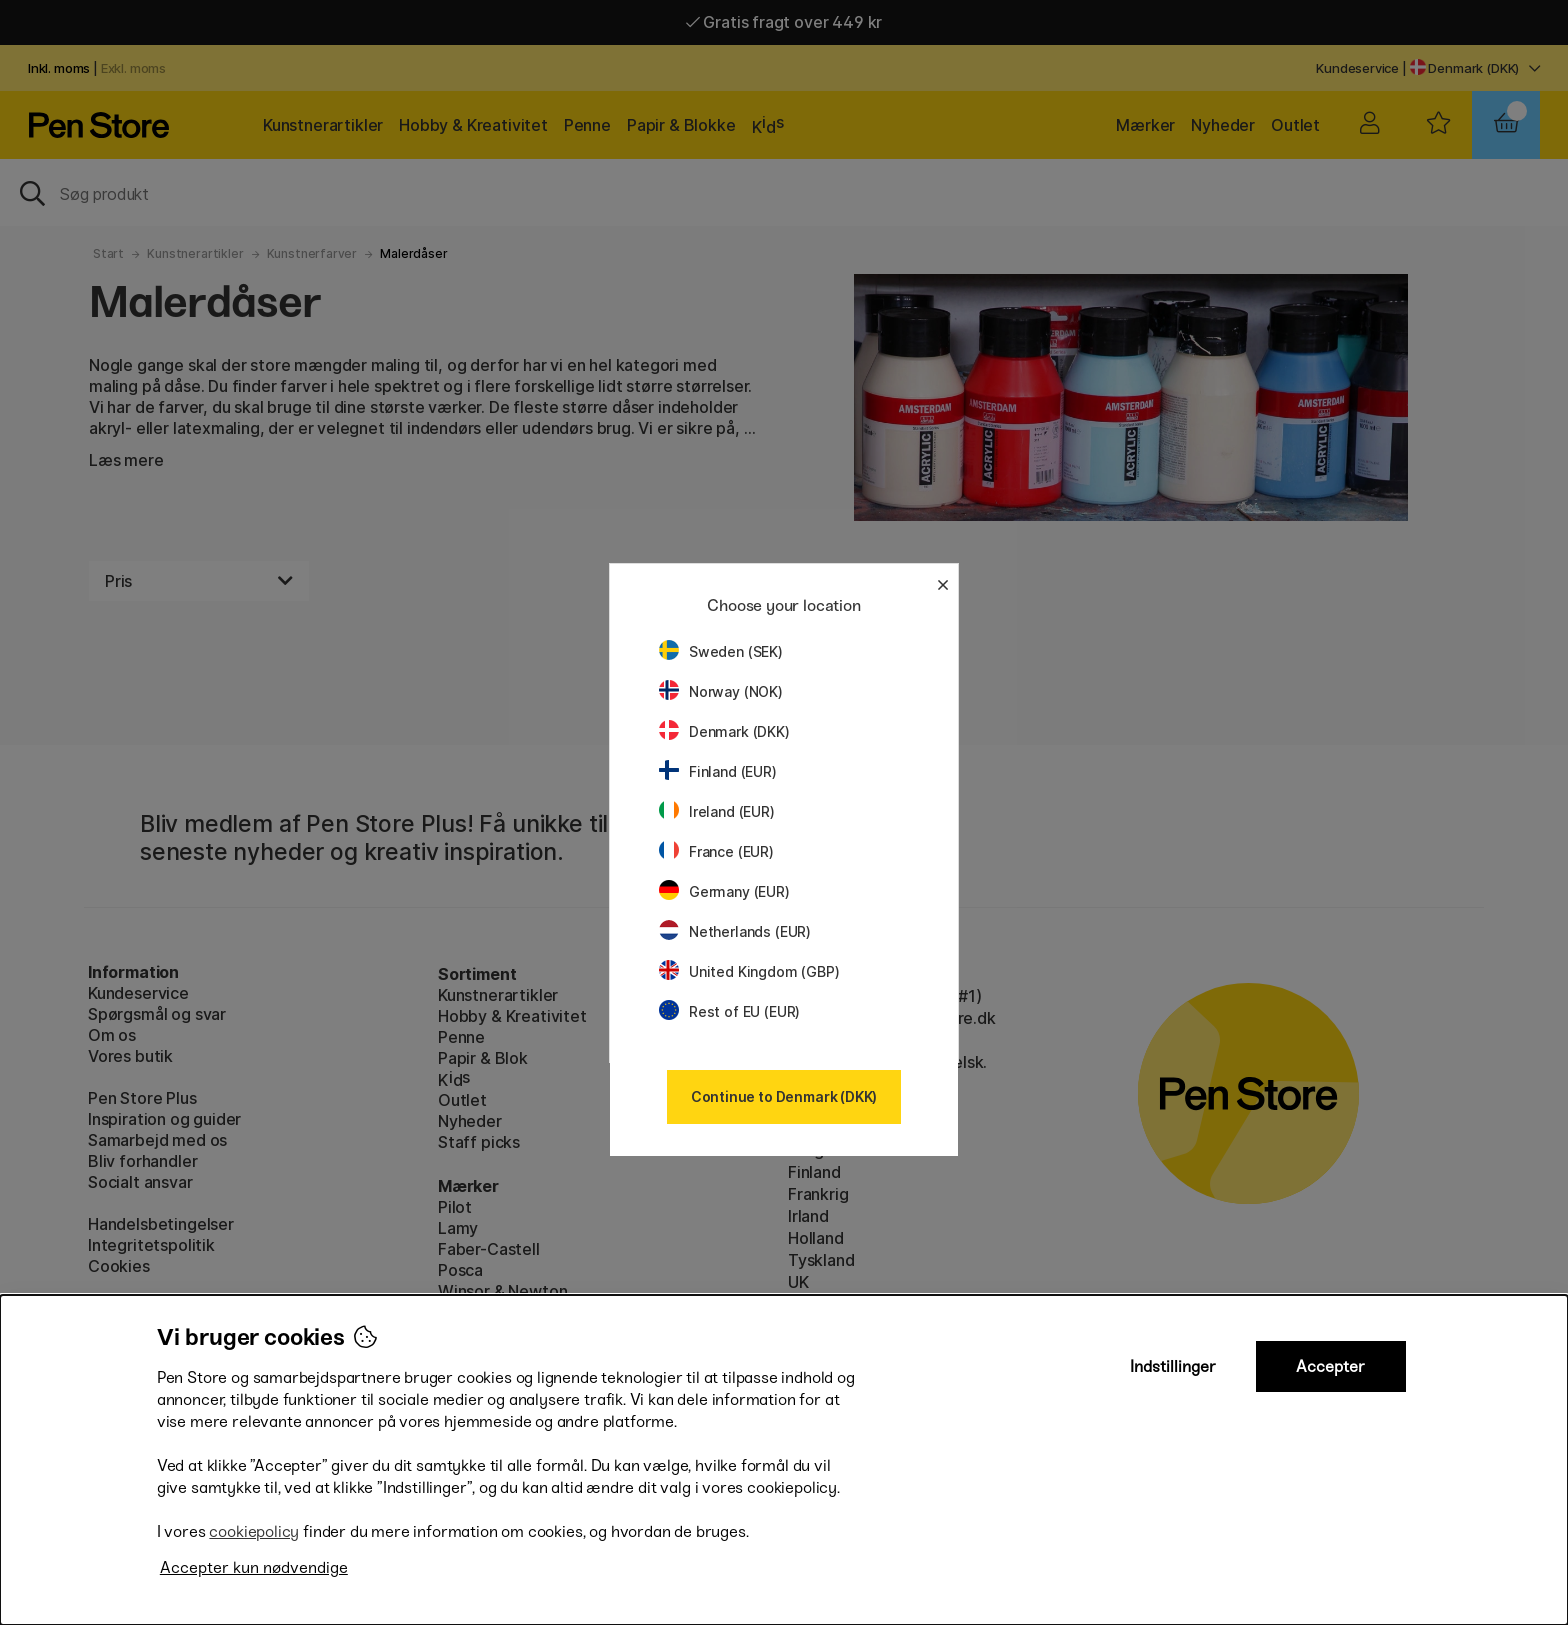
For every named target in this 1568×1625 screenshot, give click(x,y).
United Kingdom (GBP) (749, 971)
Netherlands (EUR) (735, 931)
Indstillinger (1173, 1366)
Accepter (1330, 1366)
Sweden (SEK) (721, 651)
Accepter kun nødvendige (254, 1567)
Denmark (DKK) (724, 731)
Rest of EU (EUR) (729, 1011)
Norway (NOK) (721, 691)
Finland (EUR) (718, 771)
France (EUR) (716, 851)
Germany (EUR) (724, 891)
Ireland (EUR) (717, 811)
